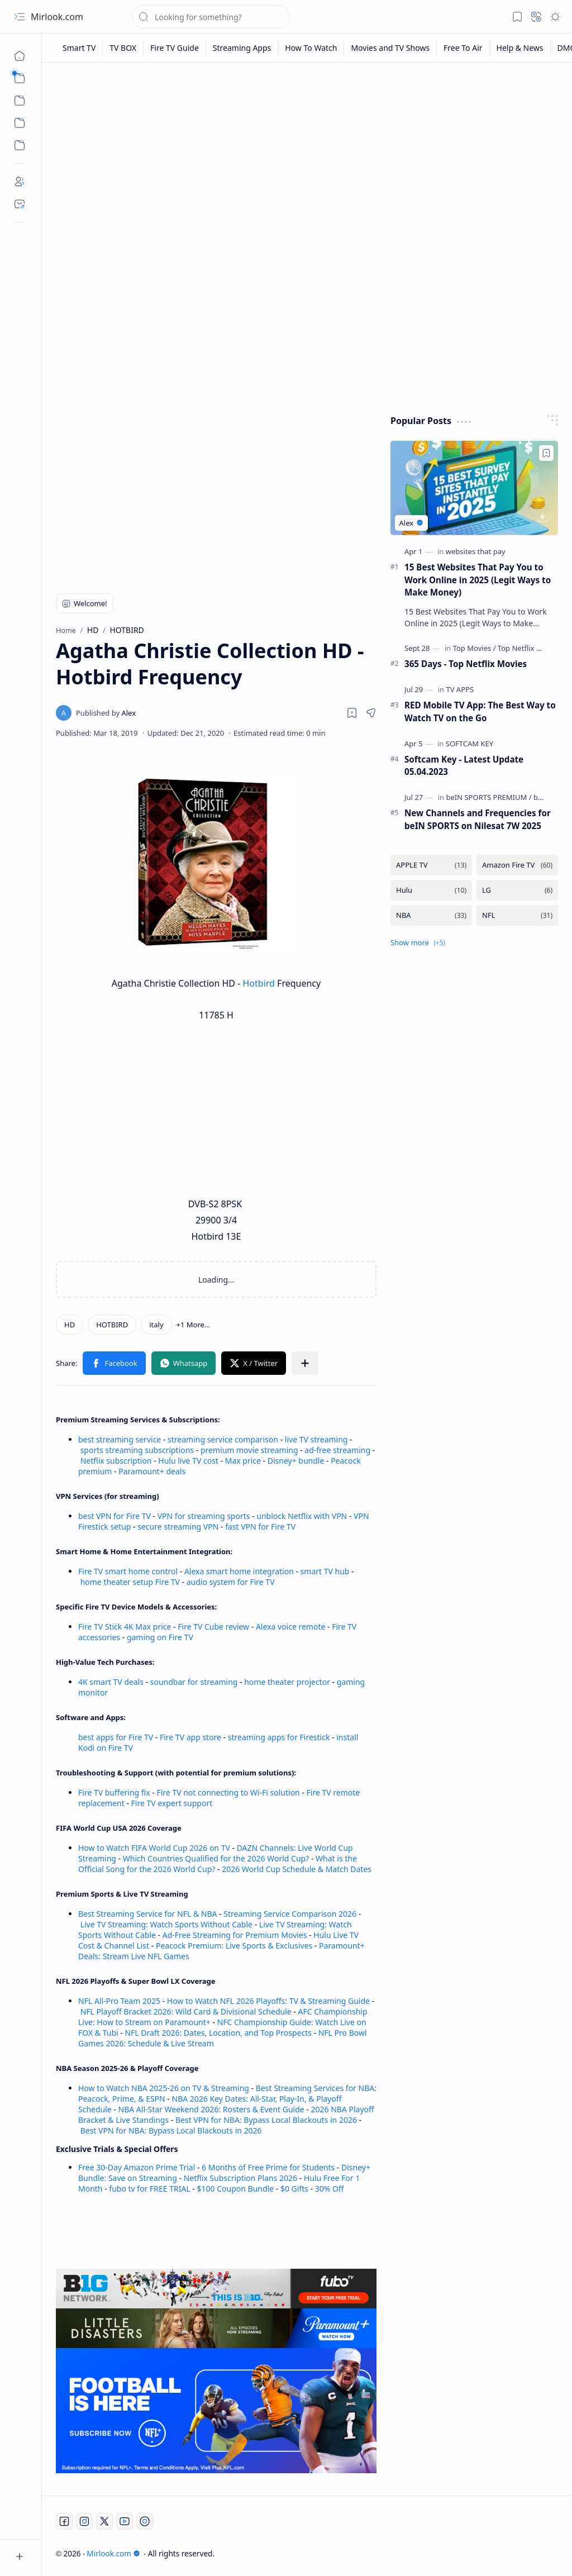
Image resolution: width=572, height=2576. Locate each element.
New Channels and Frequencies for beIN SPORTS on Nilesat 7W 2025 (477, 819)
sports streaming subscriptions (137, 1450)
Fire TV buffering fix (115, 1792)
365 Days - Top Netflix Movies (465, 663)
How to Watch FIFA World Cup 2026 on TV (154, 1847)
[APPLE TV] (431, 865)
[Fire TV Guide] (175, 47)
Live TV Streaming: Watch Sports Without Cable (166, 1924)
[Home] (19, 56)
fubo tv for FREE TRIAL (149, 2188)
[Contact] (19, 204)
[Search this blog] (210, 17)
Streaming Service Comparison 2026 (289, 1913)
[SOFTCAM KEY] (469, 744)
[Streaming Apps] (242, 47)
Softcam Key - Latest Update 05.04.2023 (463, 766)
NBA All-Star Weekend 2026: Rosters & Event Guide (211, 2109)
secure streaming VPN (177, 1526)
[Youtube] (124, 2521)
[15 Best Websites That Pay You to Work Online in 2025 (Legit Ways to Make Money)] (474, 488)
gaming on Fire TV (160, 1637)
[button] (19, 16)
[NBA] (431, 915)
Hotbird (259, 983)
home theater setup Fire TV (130, 1582)
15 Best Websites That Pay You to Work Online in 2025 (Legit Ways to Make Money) (477, 579)
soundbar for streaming (194, 1682)
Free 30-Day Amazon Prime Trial (136, 2167)
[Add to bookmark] (546, 453)
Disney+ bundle (296, 1460)
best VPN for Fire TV (114, 1516)
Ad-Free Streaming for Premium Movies (235, 1935)
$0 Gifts (294, 2188)
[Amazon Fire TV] (517, 865)
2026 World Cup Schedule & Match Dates (296, 1869)
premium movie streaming (249, 1450)
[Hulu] (431, 890)
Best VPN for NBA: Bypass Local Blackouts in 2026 (266, 2120)
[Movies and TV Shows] (390, 47)
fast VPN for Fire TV (260, 1526)
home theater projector (288, 1682)
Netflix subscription (116, 1460)
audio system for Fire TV (231, 1582)
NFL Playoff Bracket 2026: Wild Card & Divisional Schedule (186, 2011)
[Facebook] (64, 2521)
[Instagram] (84, 2521)
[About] (19, 181)
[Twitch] (144, 2521)
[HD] (69, 1325)
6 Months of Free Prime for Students (268, 2167)
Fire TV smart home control (129, 1571)
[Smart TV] (79, 47)
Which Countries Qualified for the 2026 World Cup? (216, 1858)
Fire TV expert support (172, 1803)
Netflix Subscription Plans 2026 (240, 2178)
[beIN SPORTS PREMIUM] (488, 797)
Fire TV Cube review (214, 1626)
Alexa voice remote (290, 1626)
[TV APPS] (460, 689)
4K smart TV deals (111, 1682)
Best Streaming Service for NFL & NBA (147, 1913)
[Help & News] (520, 47)
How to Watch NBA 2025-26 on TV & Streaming (163, 2088)
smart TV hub (325, 1571)
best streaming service (119, 1439)
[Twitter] (104, 2521)
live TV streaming (316, 1439)
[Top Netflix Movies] (529, 648)
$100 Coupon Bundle (235, 2188)
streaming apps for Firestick (280, 1737)
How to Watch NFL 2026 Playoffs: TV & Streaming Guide (268, 2001)
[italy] (156, 1325)
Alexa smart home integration (239, 1571)
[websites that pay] (476, 551)
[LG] (517, 890)
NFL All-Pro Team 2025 (119, 2001)
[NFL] (517, 915)
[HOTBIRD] (112, 1325)
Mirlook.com (57, 17)
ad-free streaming (337, 1450)
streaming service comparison (223, 1439)
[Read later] (352, 712)
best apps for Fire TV (116, 1737)
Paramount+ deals (151, 1471)
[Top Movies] (474, 648)
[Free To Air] (463, 47)
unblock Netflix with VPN (301, 1516)
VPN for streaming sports (204, 1516)
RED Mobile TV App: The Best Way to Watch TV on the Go (480, 711)
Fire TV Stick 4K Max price (124, 1626)
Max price (243, 1460)
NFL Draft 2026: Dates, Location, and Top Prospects (218, 2032)
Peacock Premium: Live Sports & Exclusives (234, 1945)
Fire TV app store (190, 1737)
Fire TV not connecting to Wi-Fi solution (227, 1792)
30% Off (329, 2188)
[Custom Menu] (19, 123)
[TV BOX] (123, 47)
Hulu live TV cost (188, 1460)
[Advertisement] (307, 157)
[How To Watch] (311, 47)
